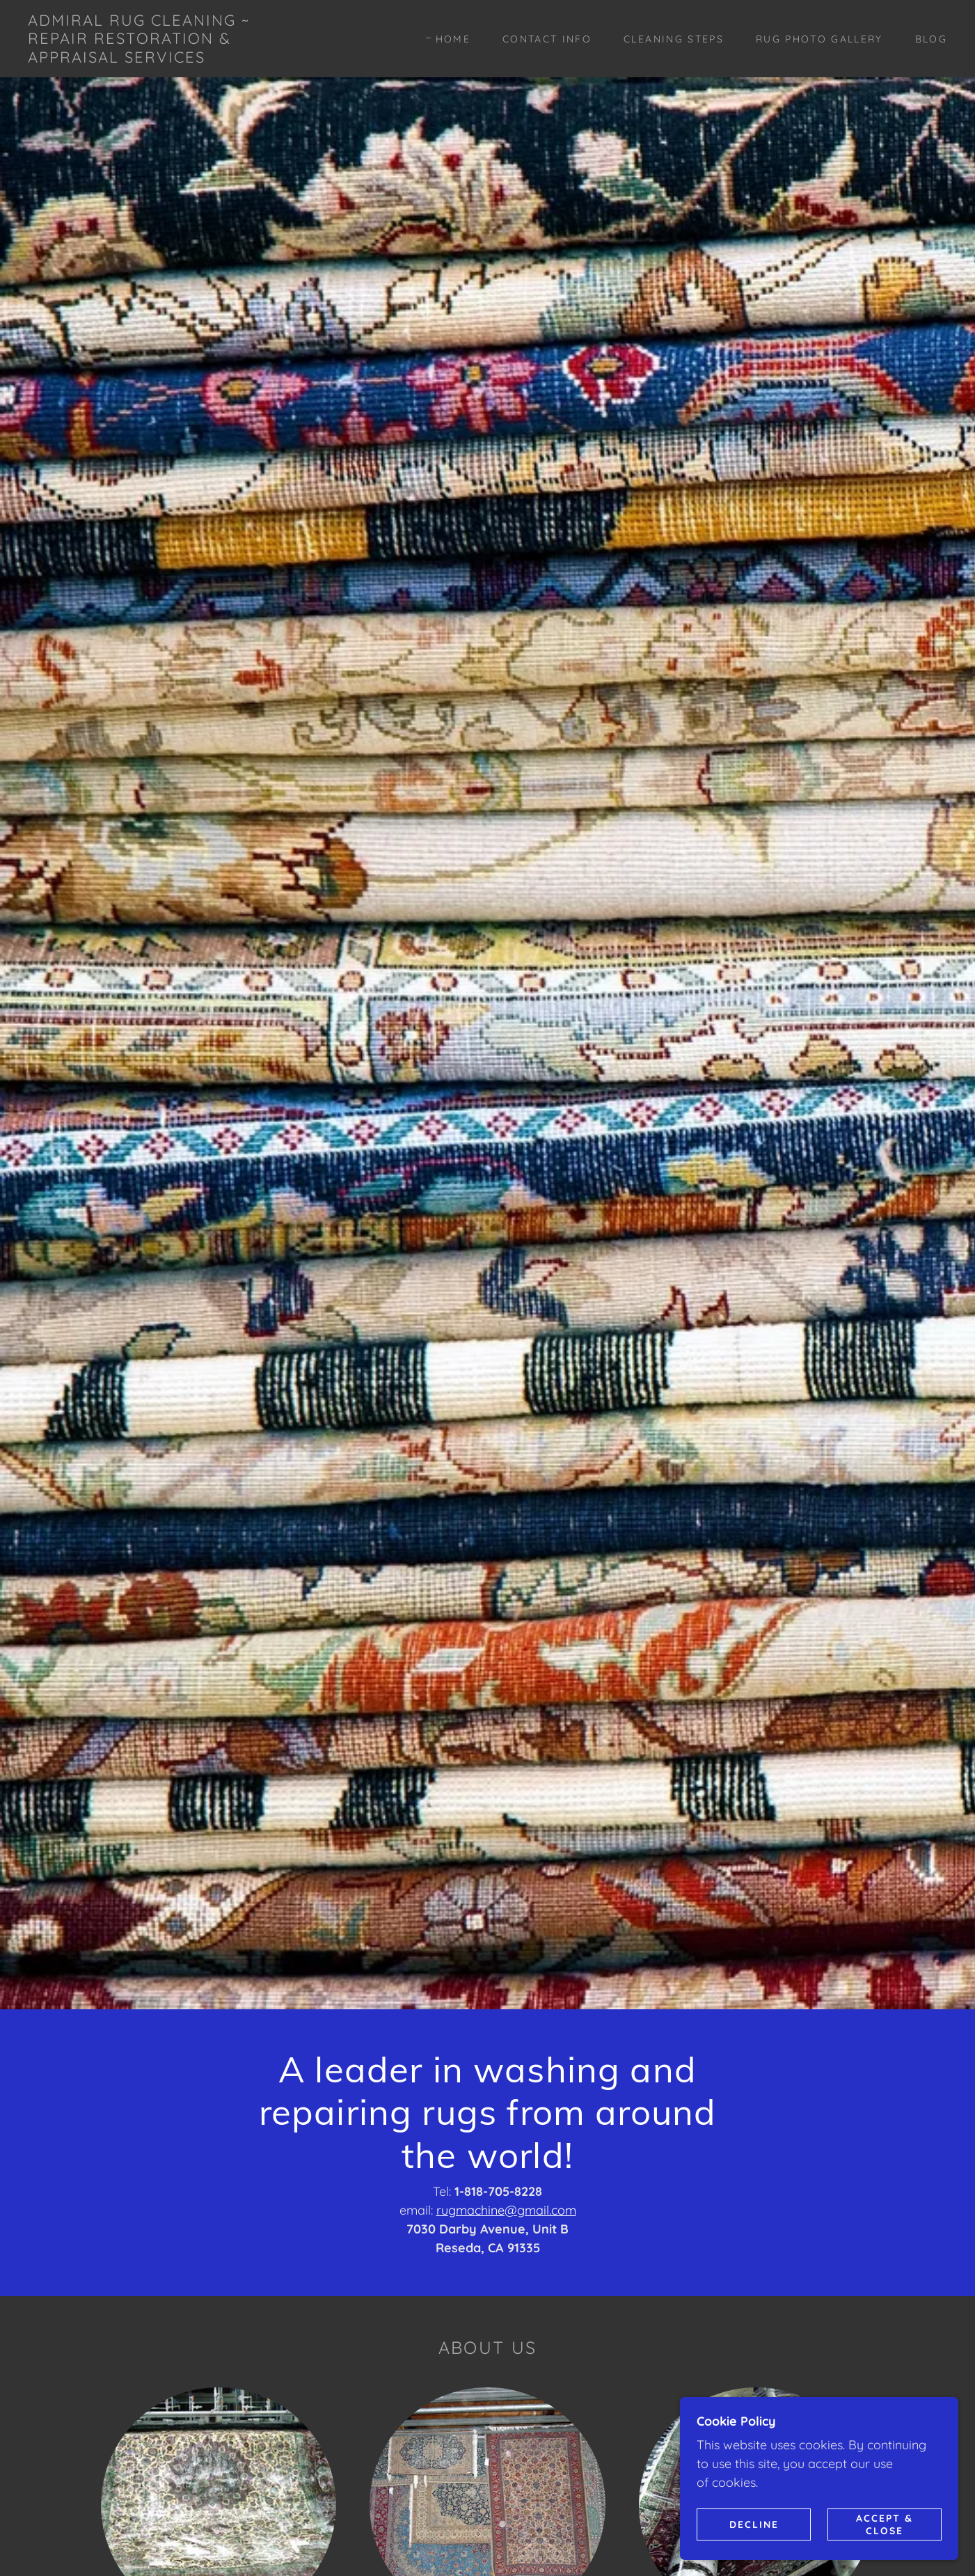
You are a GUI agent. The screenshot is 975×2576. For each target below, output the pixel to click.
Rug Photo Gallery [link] (819, 39)
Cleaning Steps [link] (674, 39)
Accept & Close (884, 2523)
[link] (154, 58)
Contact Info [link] (547, 39)
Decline (754, 2524)
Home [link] (453, 39)
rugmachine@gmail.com (506, 2210)
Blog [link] (931, 39)
